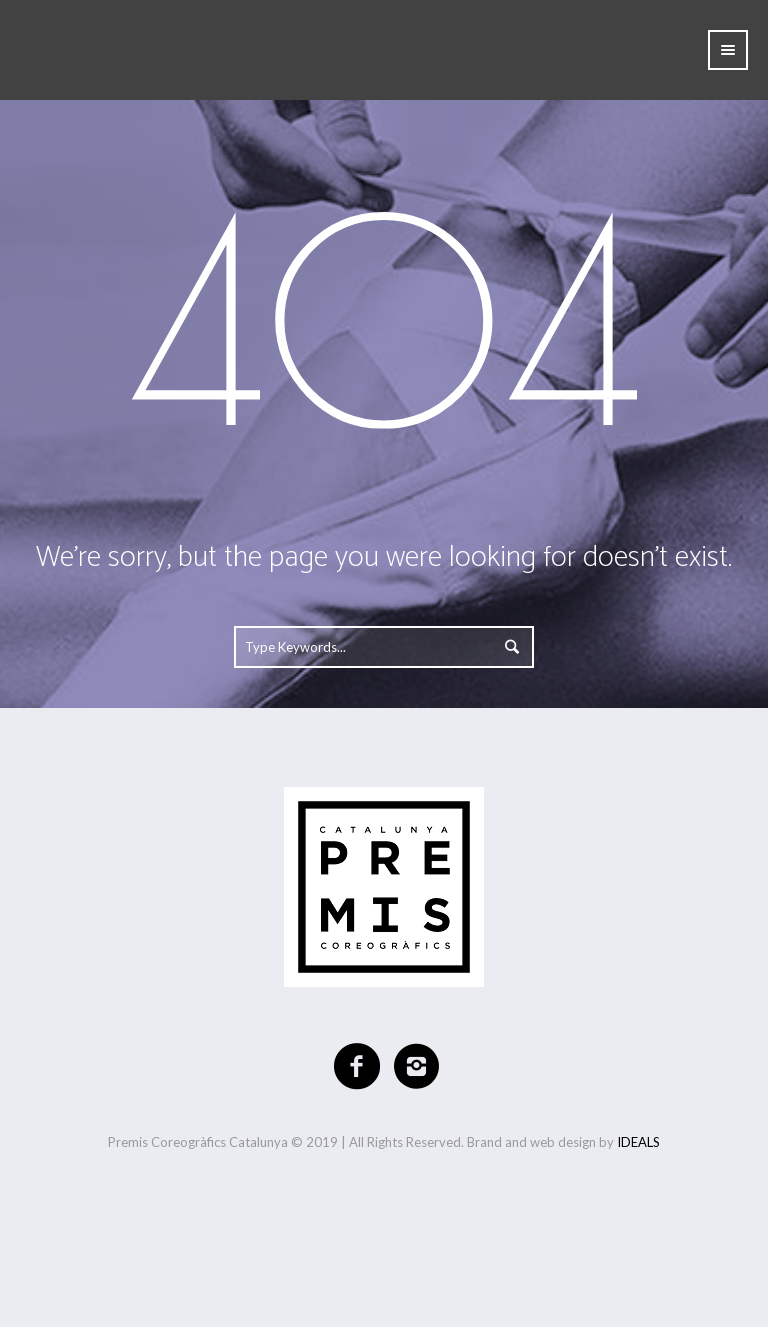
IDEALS (638, 1142)
